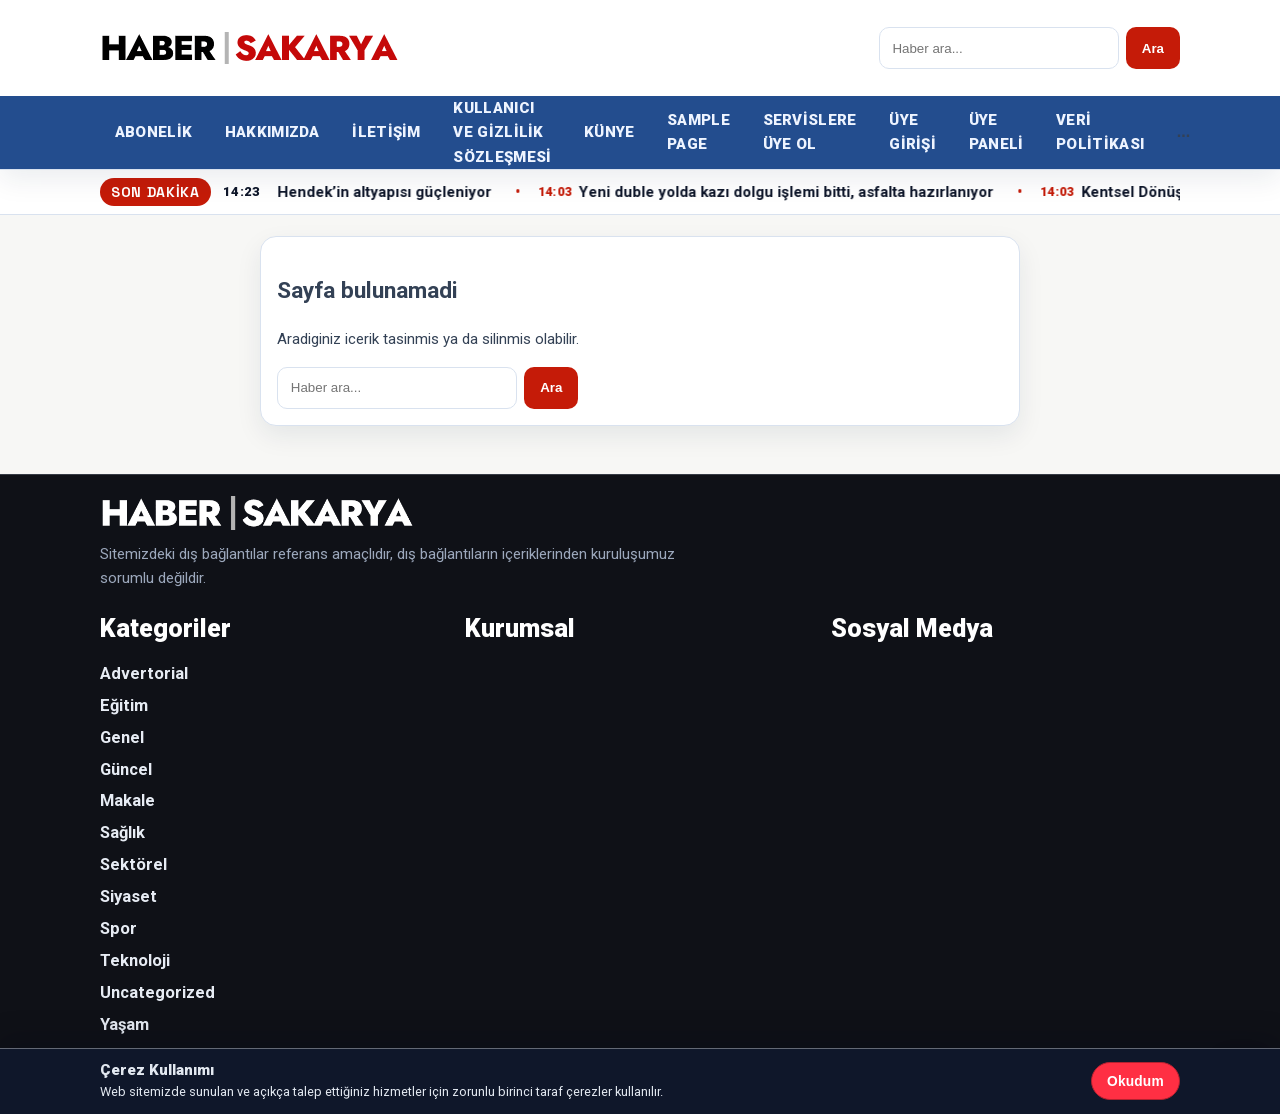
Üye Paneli (996, 132)
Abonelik (153, 132)
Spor (118, 928)
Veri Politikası (1100, 132)
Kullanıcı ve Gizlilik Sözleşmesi (502, 132)
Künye (609, 132)
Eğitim (124, 705)
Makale (127, 800)
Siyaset (128, 896)
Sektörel (133, 864)
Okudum (1135, 1081)
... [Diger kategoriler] (1183, 131)
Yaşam (124, 1024)
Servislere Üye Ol (810, 132)
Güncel (126, 769)
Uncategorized (157, 992)
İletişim (386, 132)
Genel (122, 737)
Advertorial (144, 673)
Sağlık (122, 832)
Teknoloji (135, 960)
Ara (1153, 48)
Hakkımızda (272, 132)
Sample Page (698, 132)
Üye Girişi (912, 132)
